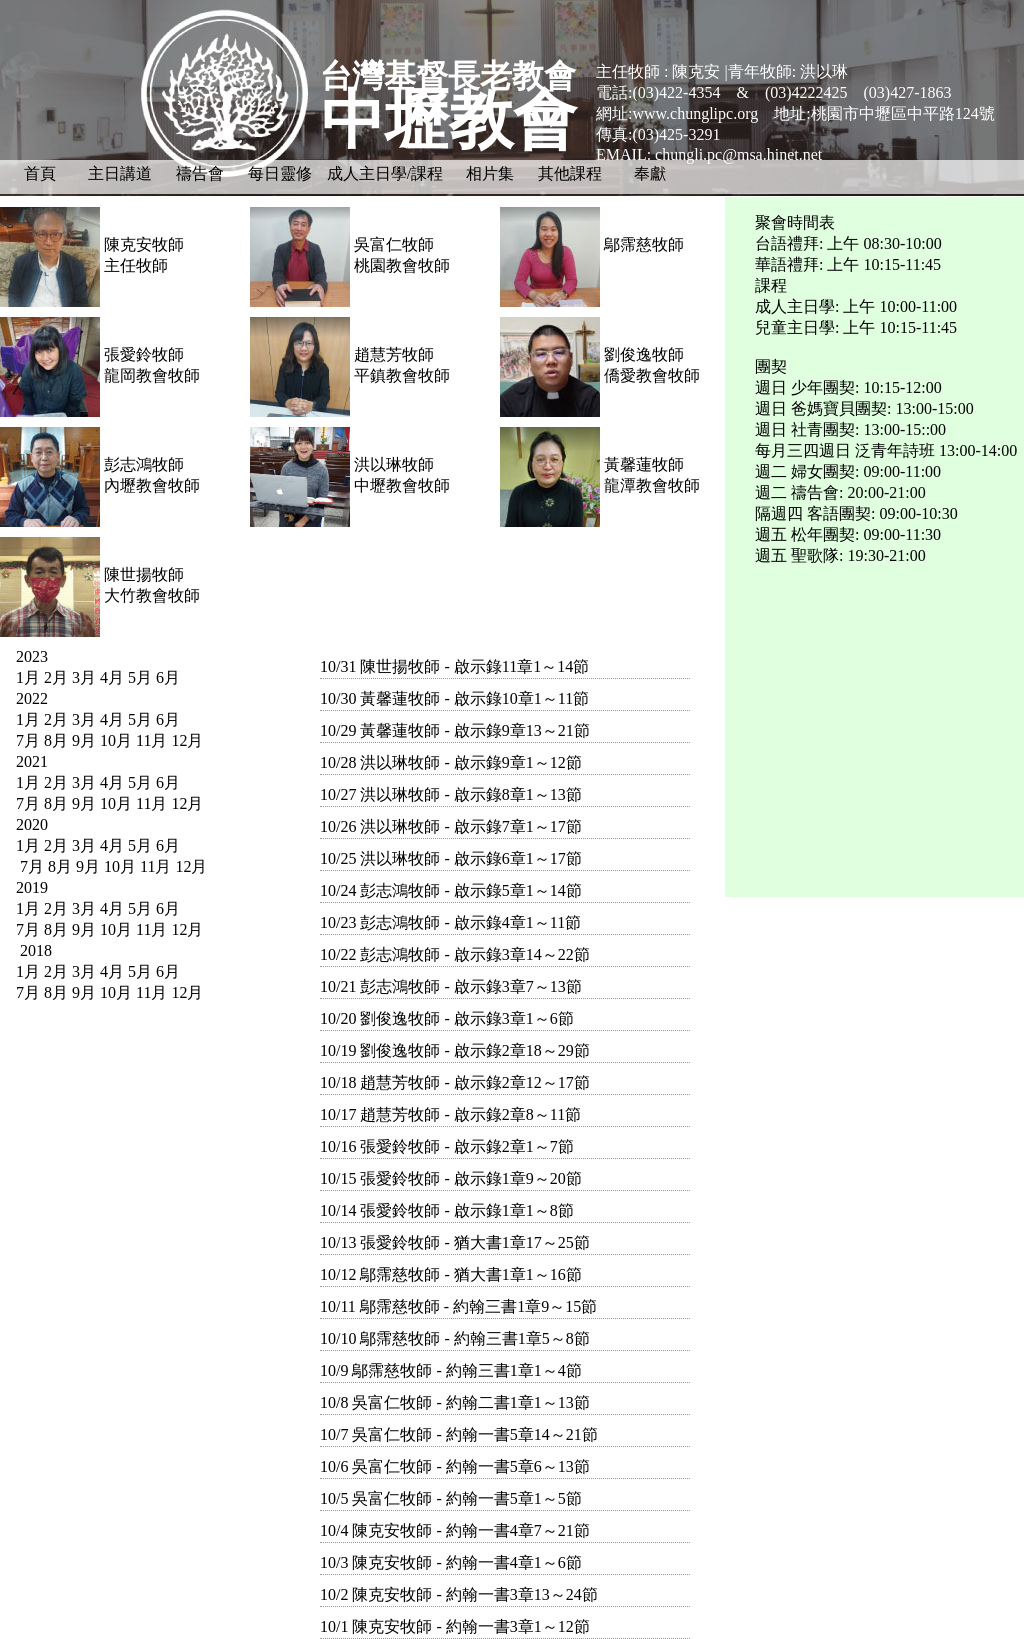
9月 (84, 740)
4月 (112, 677)
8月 (56, 740)
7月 (28, 740)
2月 (56, 677)
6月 (168, 677)
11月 (151, 740)
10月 (116, 740)
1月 (28, 677)
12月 (187, 740)
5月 (140, 677)
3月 (84, 677)
